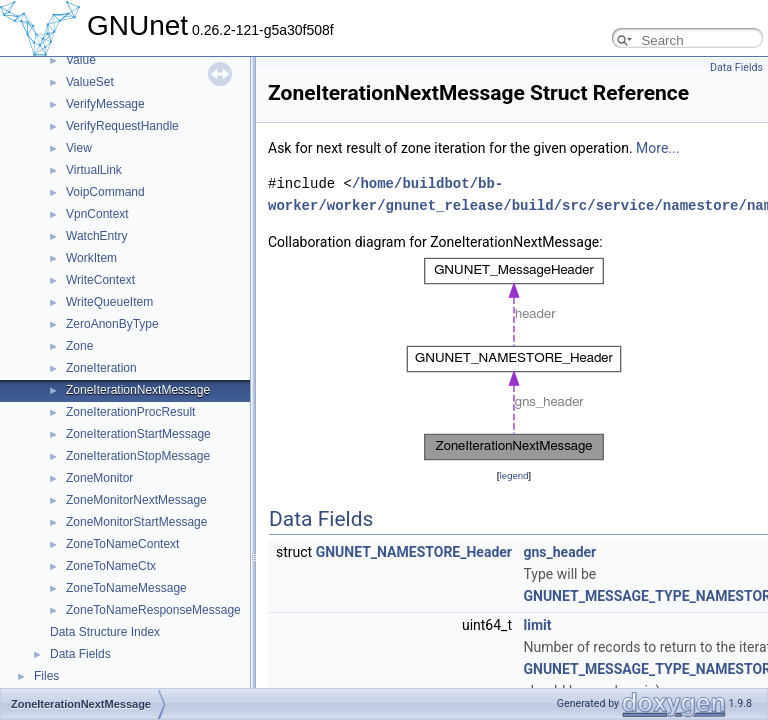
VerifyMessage (105, 104)
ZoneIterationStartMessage (138, 434)
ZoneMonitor (99, 478)
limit (537, 625)
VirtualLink (94, 170)
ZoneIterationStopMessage (138, 456)
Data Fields (80, 654)
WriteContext (100, 280)
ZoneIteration (101, 368)
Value (81, 60)
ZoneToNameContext (122, 544)
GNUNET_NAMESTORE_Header (414, 552)
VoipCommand (105, 192)
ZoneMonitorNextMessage (136, 500)
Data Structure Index (105, 632)
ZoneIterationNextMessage (138, 390)
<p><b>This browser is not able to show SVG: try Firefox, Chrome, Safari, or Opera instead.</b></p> (514, 359)
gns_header (559, 552)
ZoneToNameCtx (111, 566)
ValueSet (90, 82)
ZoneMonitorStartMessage (136, 522)
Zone (79, 346)
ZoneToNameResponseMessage (153, 610)
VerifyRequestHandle (122, 126)
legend (513, 475)
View (79, 148)
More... (657, 148)
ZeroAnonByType (112, 324)
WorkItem (91, 258)
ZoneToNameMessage (126, 588)
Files (46, 676)
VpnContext (97, 214)
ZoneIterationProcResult (130, 412)
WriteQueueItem (109, 302)
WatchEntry (97, 236)
